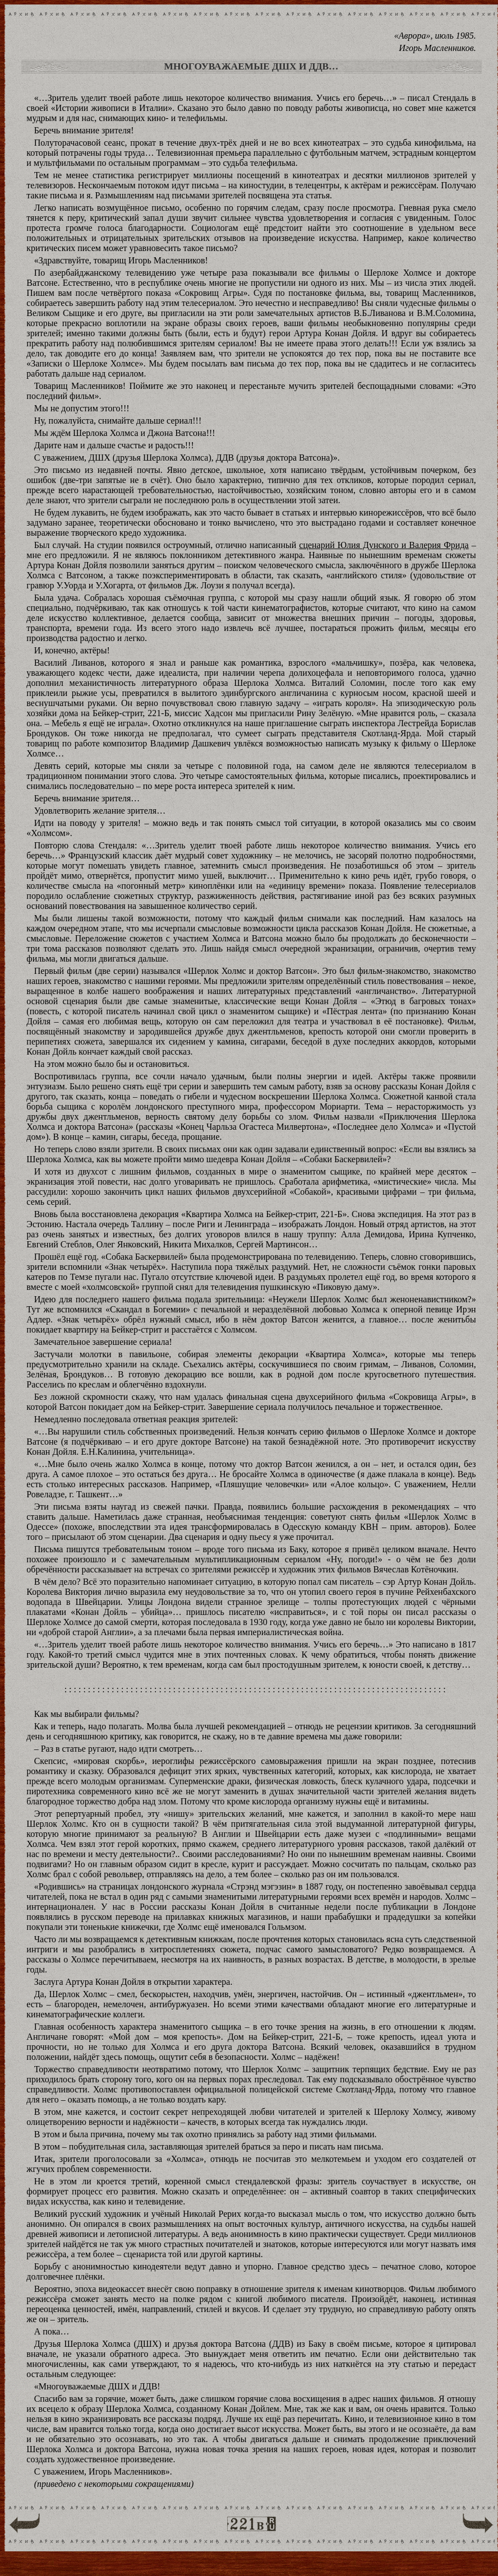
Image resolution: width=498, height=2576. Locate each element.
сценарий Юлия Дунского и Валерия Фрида (383, 545)
